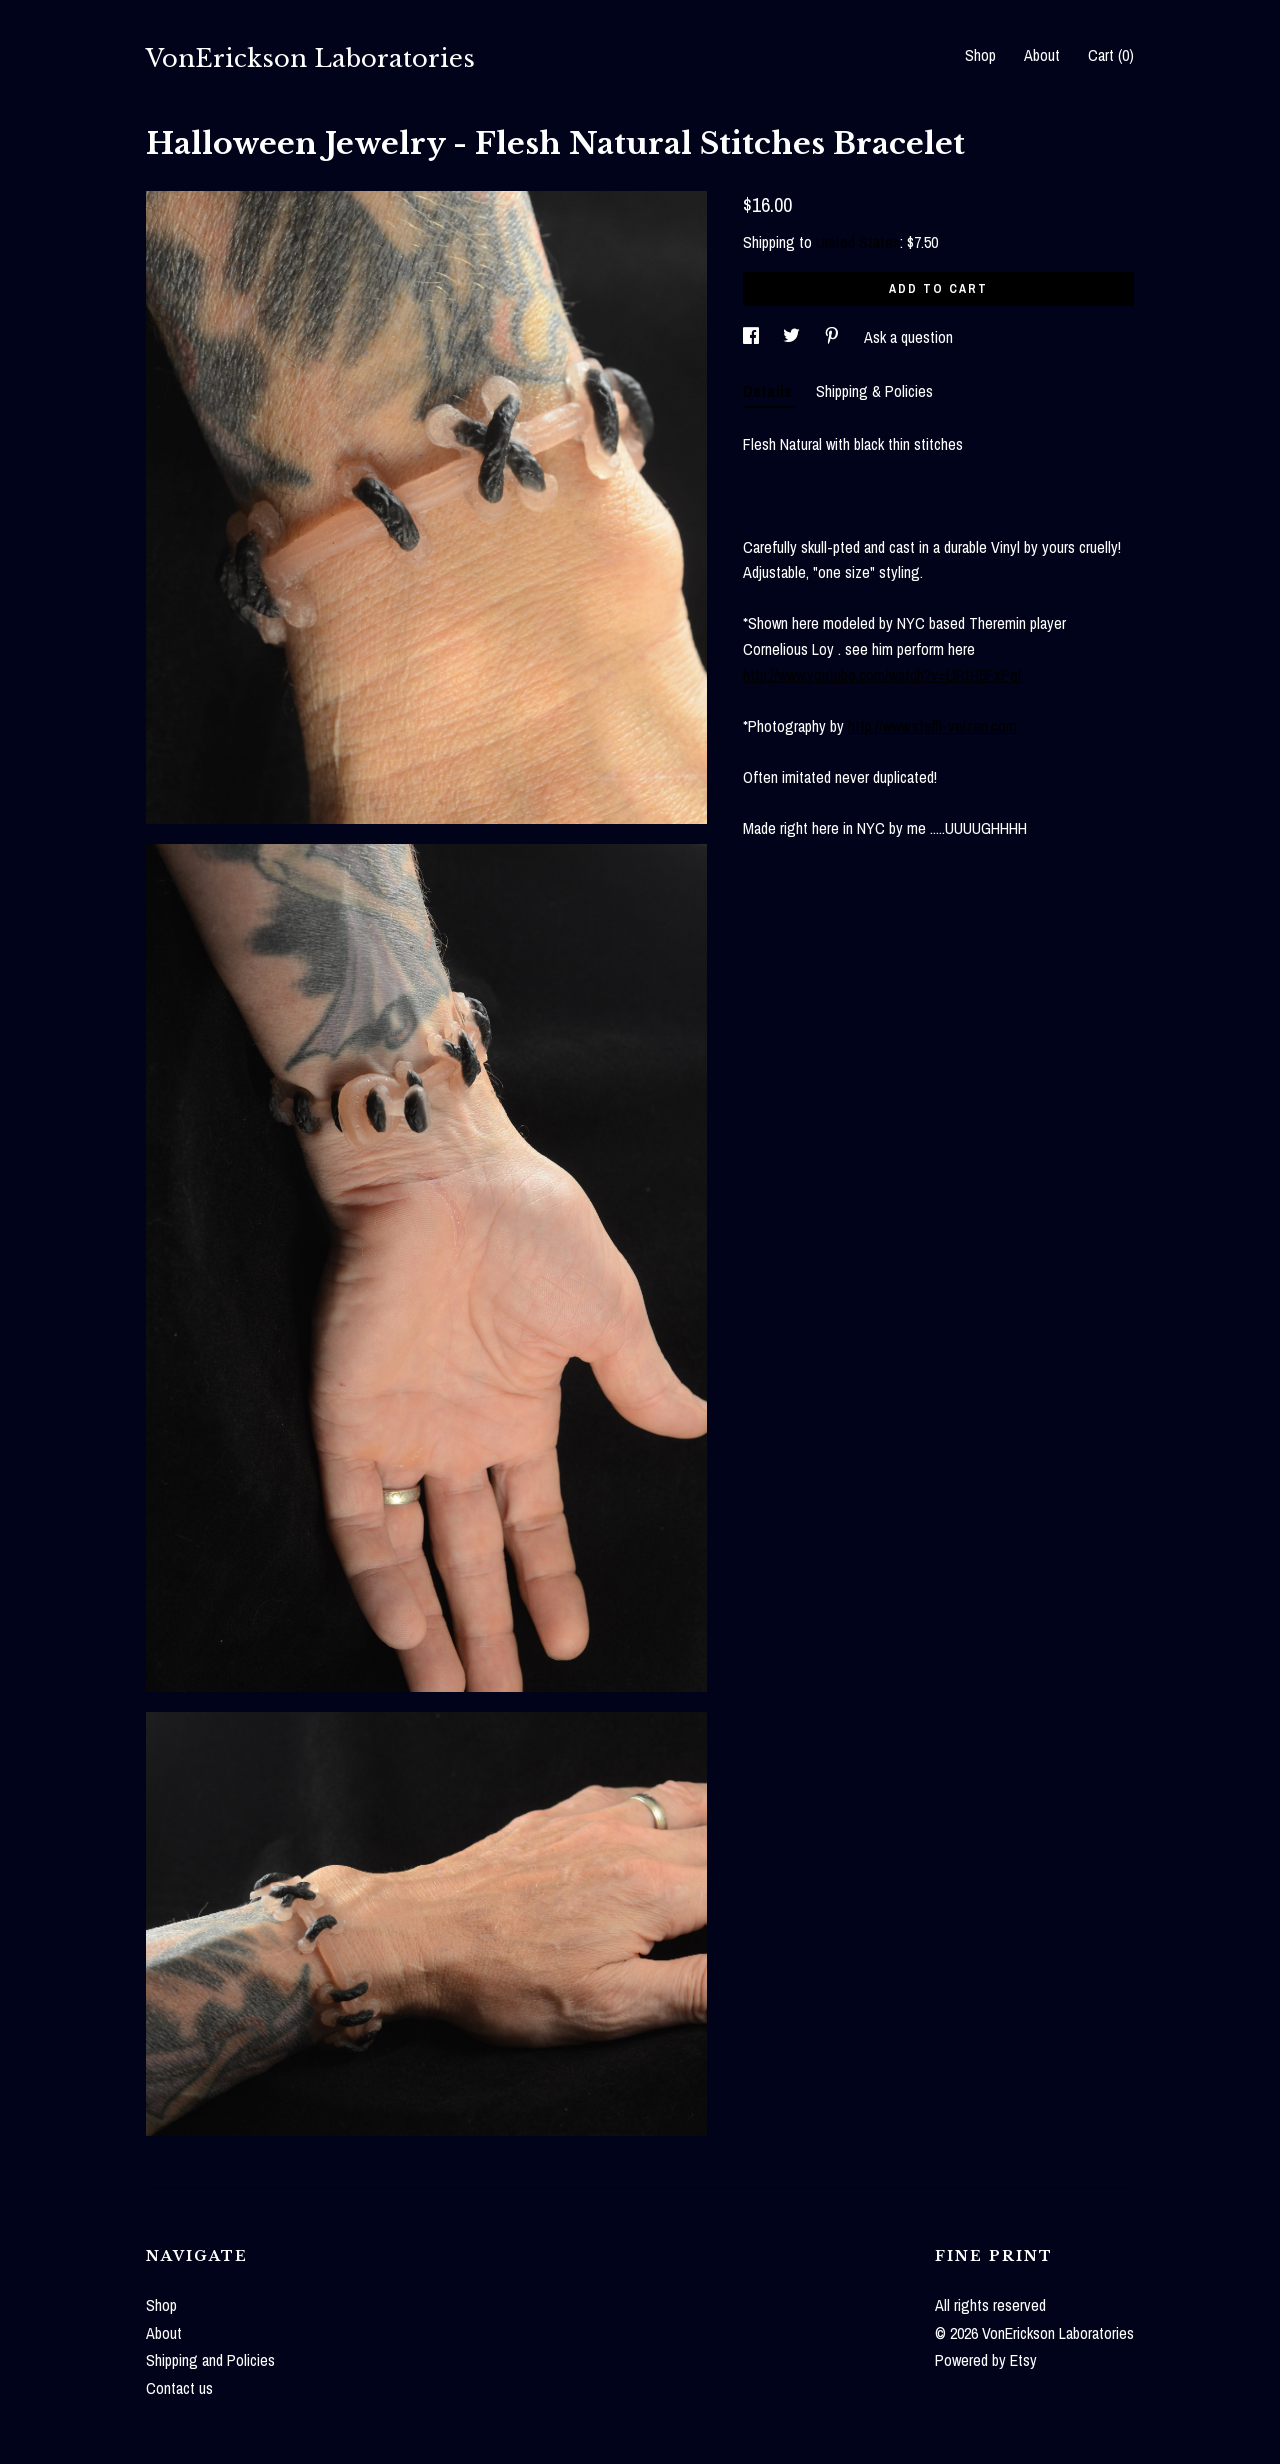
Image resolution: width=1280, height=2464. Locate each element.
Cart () (1111, 55)
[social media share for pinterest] (834, 337)
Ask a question (908, 337)
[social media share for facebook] (753, 337)
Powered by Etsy (986, 2360)
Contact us (179, 2388)
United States (858, 242)
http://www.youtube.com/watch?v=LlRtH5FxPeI (882, 675)
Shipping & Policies (874, 391)
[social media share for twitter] (793, 337)
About (1042, 55)
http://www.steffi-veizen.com (932, 726)
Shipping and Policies (210, 2360)
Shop (980, 55)
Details (769, 391)
